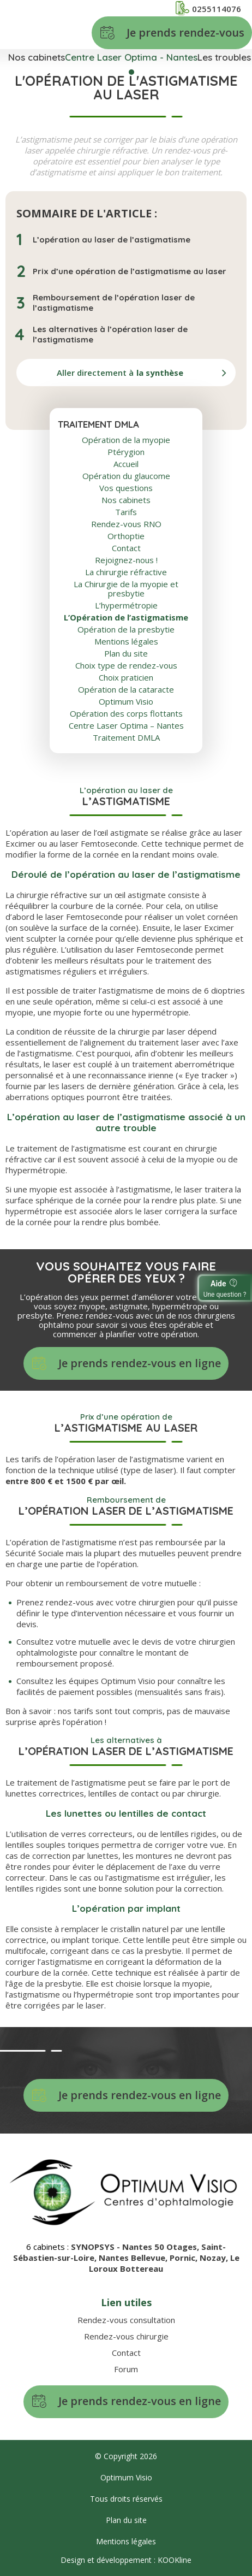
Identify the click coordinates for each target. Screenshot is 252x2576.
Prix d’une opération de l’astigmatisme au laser (129, 271)
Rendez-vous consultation (126, 2319)
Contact (126, 548)
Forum (126, 2369)
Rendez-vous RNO (126, 524)
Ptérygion (126, 452)
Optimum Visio (126, 701)
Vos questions (126, 488)
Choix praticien (126, 677)
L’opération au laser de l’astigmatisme (111, 239)
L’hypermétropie (126, 605)
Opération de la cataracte (126, 689)
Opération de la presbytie (126, 629)
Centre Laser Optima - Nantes (131, 57)
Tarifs (126, 512)
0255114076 (208, 8)
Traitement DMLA (126, 737)
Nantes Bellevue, (134, 2257)
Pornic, (185, 2257)
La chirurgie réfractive (126, 572)
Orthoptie (126, 536)
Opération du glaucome (126, 476)
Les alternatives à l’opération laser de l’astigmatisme (110, 334)
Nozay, (215, 2257)
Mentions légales (126, 641)
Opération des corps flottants (126, 713)
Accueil (126, 464)
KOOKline (174, 2560)
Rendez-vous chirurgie (126, 2336)
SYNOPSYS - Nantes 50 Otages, (136, 2246)
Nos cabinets (36, 57)
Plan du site (126, 653)
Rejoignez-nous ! (126, 560)
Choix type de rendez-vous (126, 665)
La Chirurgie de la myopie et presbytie (126, 589)
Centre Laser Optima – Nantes (126, 725)
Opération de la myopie (126, 440)
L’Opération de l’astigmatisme (126, 617)
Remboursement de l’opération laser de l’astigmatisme (114, 302)
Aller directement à (120, 372)
